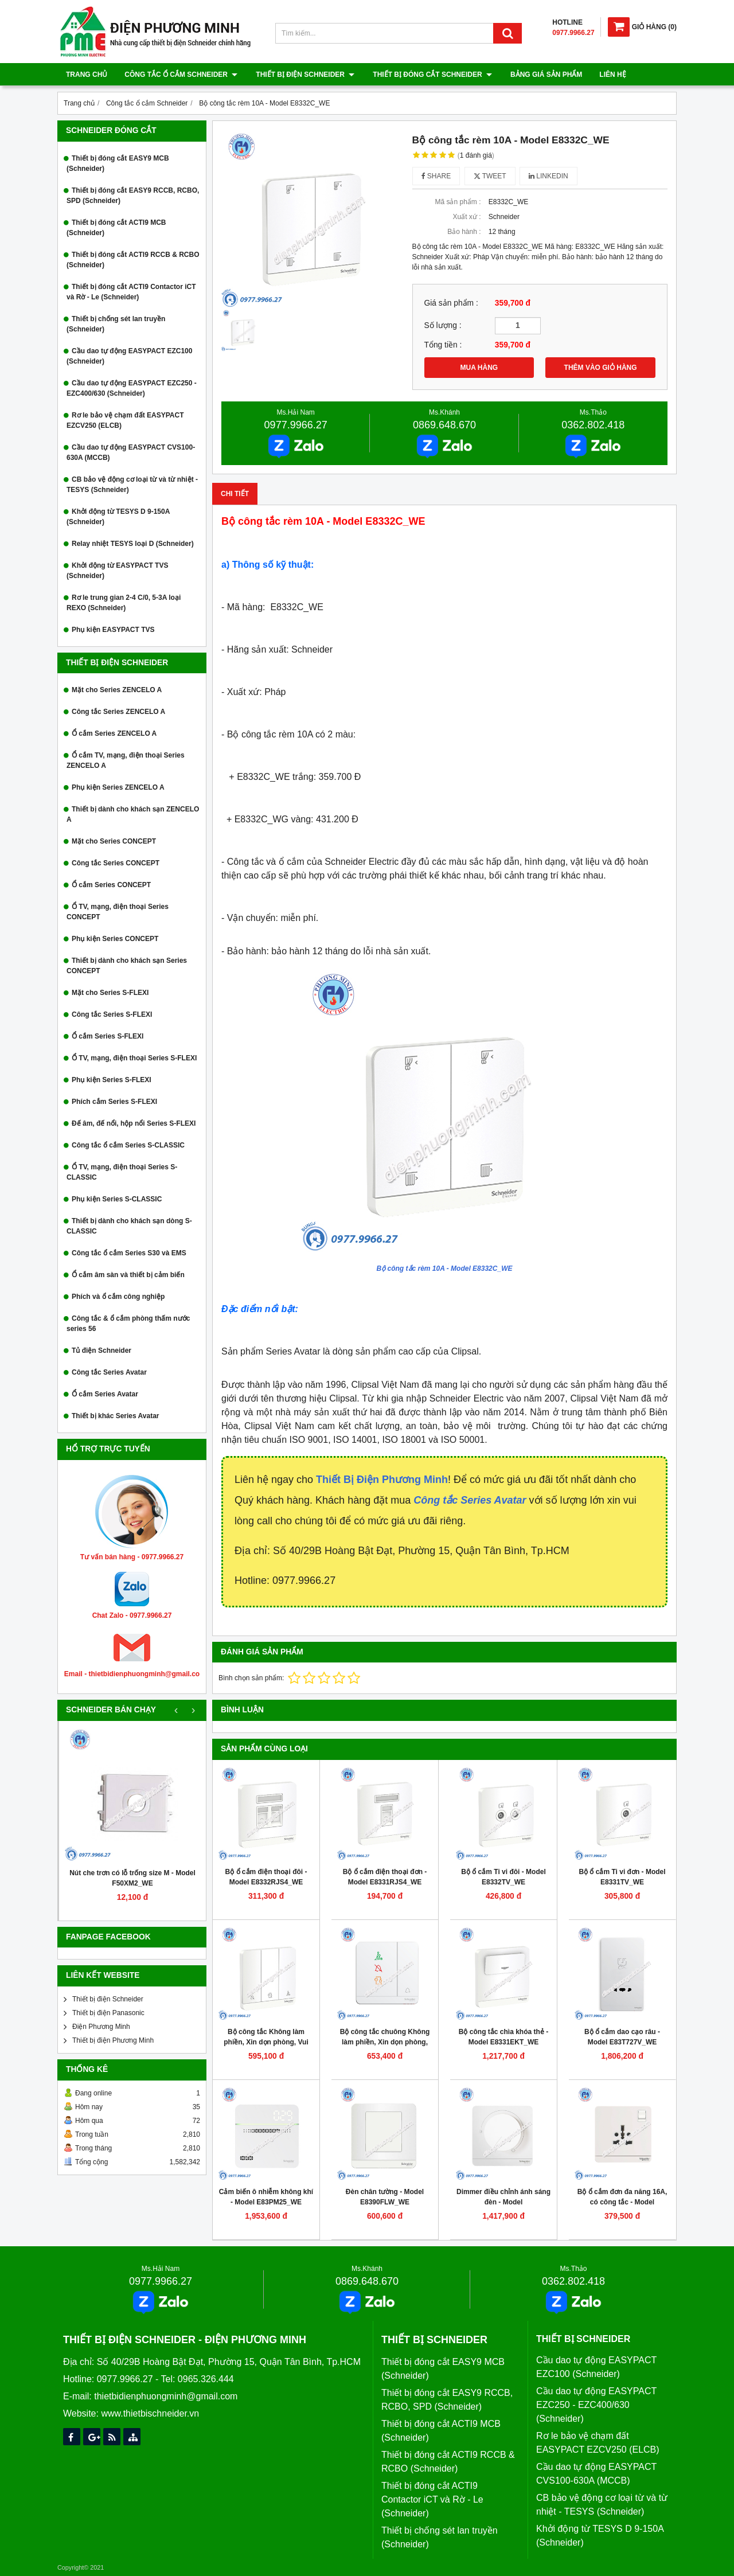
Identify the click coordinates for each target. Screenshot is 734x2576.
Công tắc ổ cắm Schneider (180, 75)
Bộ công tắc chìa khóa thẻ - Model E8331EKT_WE (503, 2037)
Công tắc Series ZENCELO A (118, 712)
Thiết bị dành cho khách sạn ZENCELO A (133, 814)
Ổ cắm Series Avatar (105, 1394)
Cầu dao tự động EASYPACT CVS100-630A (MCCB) (131, 452)
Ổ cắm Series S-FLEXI (107, 1036)
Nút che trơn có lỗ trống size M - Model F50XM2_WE (132, 1878)
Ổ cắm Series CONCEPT (111, 885)
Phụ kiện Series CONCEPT (115, 939)
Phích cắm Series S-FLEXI (114, 1102)
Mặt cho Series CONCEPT (114, 841)
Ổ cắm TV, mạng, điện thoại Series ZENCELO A (126, 760)
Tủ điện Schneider (101, 1350)
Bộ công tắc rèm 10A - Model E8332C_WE (445, 1268)
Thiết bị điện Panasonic (108, 2013)
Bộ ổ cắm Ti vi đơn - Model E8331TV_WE (622, 1877)
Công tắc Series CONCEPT (115, 863)
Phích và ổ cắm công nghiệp (118, 1297)
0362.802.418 (592, 425)
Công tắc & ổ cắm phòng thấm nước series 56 (128, 1323)
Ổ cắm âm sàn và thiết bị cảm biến (128, 1275)
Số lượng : (443, 325)
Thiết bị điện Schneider (304, 75)
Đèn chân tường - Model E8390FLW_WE (385, 2197)
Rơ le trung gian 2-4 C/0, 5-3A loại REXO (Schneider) (124, 603)
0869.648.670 (444, 425)
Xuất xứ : (466, 217)
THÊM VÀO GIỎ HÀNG (600, 368)
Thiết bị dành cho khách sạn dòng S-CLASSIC (129, 1226)
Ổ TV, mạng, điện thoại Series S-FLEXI (134, 1058)
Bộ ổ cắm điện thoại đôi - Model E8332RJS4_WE (266, 1877)
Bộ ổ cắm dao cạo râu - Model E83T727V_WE (622, 2037)
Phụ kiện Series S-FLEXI (111, 1080)
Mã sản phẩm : (458, 202)
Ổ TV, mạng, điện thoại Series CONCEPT (118, 912)
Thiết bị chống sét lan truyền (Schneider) (116, 324)
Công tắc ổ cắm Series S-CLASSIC (128, 1145)
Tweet (490, 176)
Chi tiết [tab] (235, 494)
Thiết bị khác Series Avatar (115, 1416)
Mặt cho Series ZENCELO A (117, 690)
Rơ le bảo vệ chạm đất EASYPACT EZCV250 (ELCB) (125, 420)
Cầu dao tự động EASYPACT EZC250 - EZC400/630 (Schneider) (132, 388)
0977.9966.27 (295, 425)
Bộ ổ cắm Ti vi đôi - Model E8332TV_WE (503, 1877)
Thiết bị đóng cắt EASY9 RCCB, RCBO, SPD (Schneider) (133, 195)
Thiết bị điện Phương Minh (113, 2040)
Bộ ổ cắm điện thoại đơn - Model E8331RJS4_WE (385, 1877)
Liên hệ (609, 75)
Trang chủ (86, 75)
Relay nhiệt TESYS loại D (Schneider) (133, 544)
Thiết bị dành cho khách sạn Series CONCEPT (127, 966)
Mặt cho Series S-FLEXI (110, 993)
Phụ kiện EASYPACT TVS (113, 630)
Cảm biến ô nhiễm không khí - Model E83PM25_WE (266, 2197)
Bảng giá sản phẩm (543, 75)
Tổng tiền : (443, 345)
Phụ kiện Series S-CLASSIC (117, 1199)
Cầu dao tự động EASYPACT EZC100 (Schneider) (129, 356)
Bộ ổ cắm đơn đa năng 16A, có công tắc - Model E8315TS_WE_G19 (622, 2202)
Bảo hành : (464, 232)
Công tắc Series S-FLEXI (112, 1014)
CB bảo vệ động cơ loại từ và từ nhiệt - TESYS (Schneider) (132, 484)
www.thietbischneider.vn (150, 2413)
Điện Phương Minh (101, 2027)
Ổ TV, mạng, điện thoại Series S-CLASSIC (122, 1172)
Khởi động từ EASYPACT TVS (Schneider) (117, 570)
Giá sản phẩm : (451, 303)
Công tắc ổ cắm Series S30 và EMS (129, 1253)
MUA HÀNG (479, 368)
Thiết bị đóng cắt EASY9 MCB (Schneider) (118, 163)
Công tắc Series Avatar (109, 1372)
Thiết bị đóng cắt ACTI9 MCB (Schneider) (116, 227)
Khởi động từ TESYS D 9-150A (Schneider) (118, 517)
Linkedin (548, 176)
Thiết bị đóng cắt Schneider (430, 75)
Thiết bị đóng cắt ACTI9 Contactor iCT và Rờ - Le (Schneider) (131, 292)
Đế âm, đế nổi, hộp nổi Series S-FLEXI (134, 1123)
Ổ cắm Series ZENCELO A (114, 733)
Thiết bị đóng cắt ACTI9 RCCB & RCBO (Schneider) (133, 260)
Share (436, 176)
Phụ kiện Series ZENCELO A (118, 787)
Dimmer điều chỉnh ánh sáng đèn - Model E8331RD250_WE (503, 2202)
